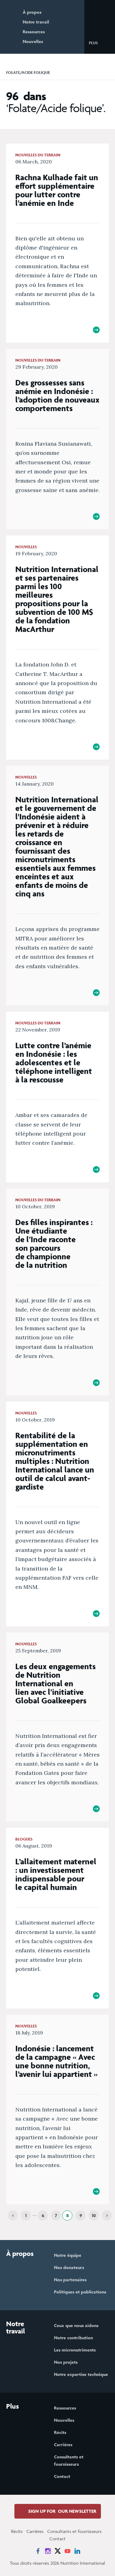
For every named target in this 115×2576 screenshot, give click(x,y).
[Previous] (13, 2215)
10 (94, 2215)
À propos (32, 12)
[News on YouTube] (67, 2551)
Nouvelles (33, 41)
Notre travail (36, 22)
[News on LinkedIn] (77, 2551)
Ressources (34, 32)
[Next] (107, 2215)
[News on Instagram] (48, 2551)
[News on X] (57, 2551)
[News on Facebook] (38, 2551)
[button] (98, 42)
